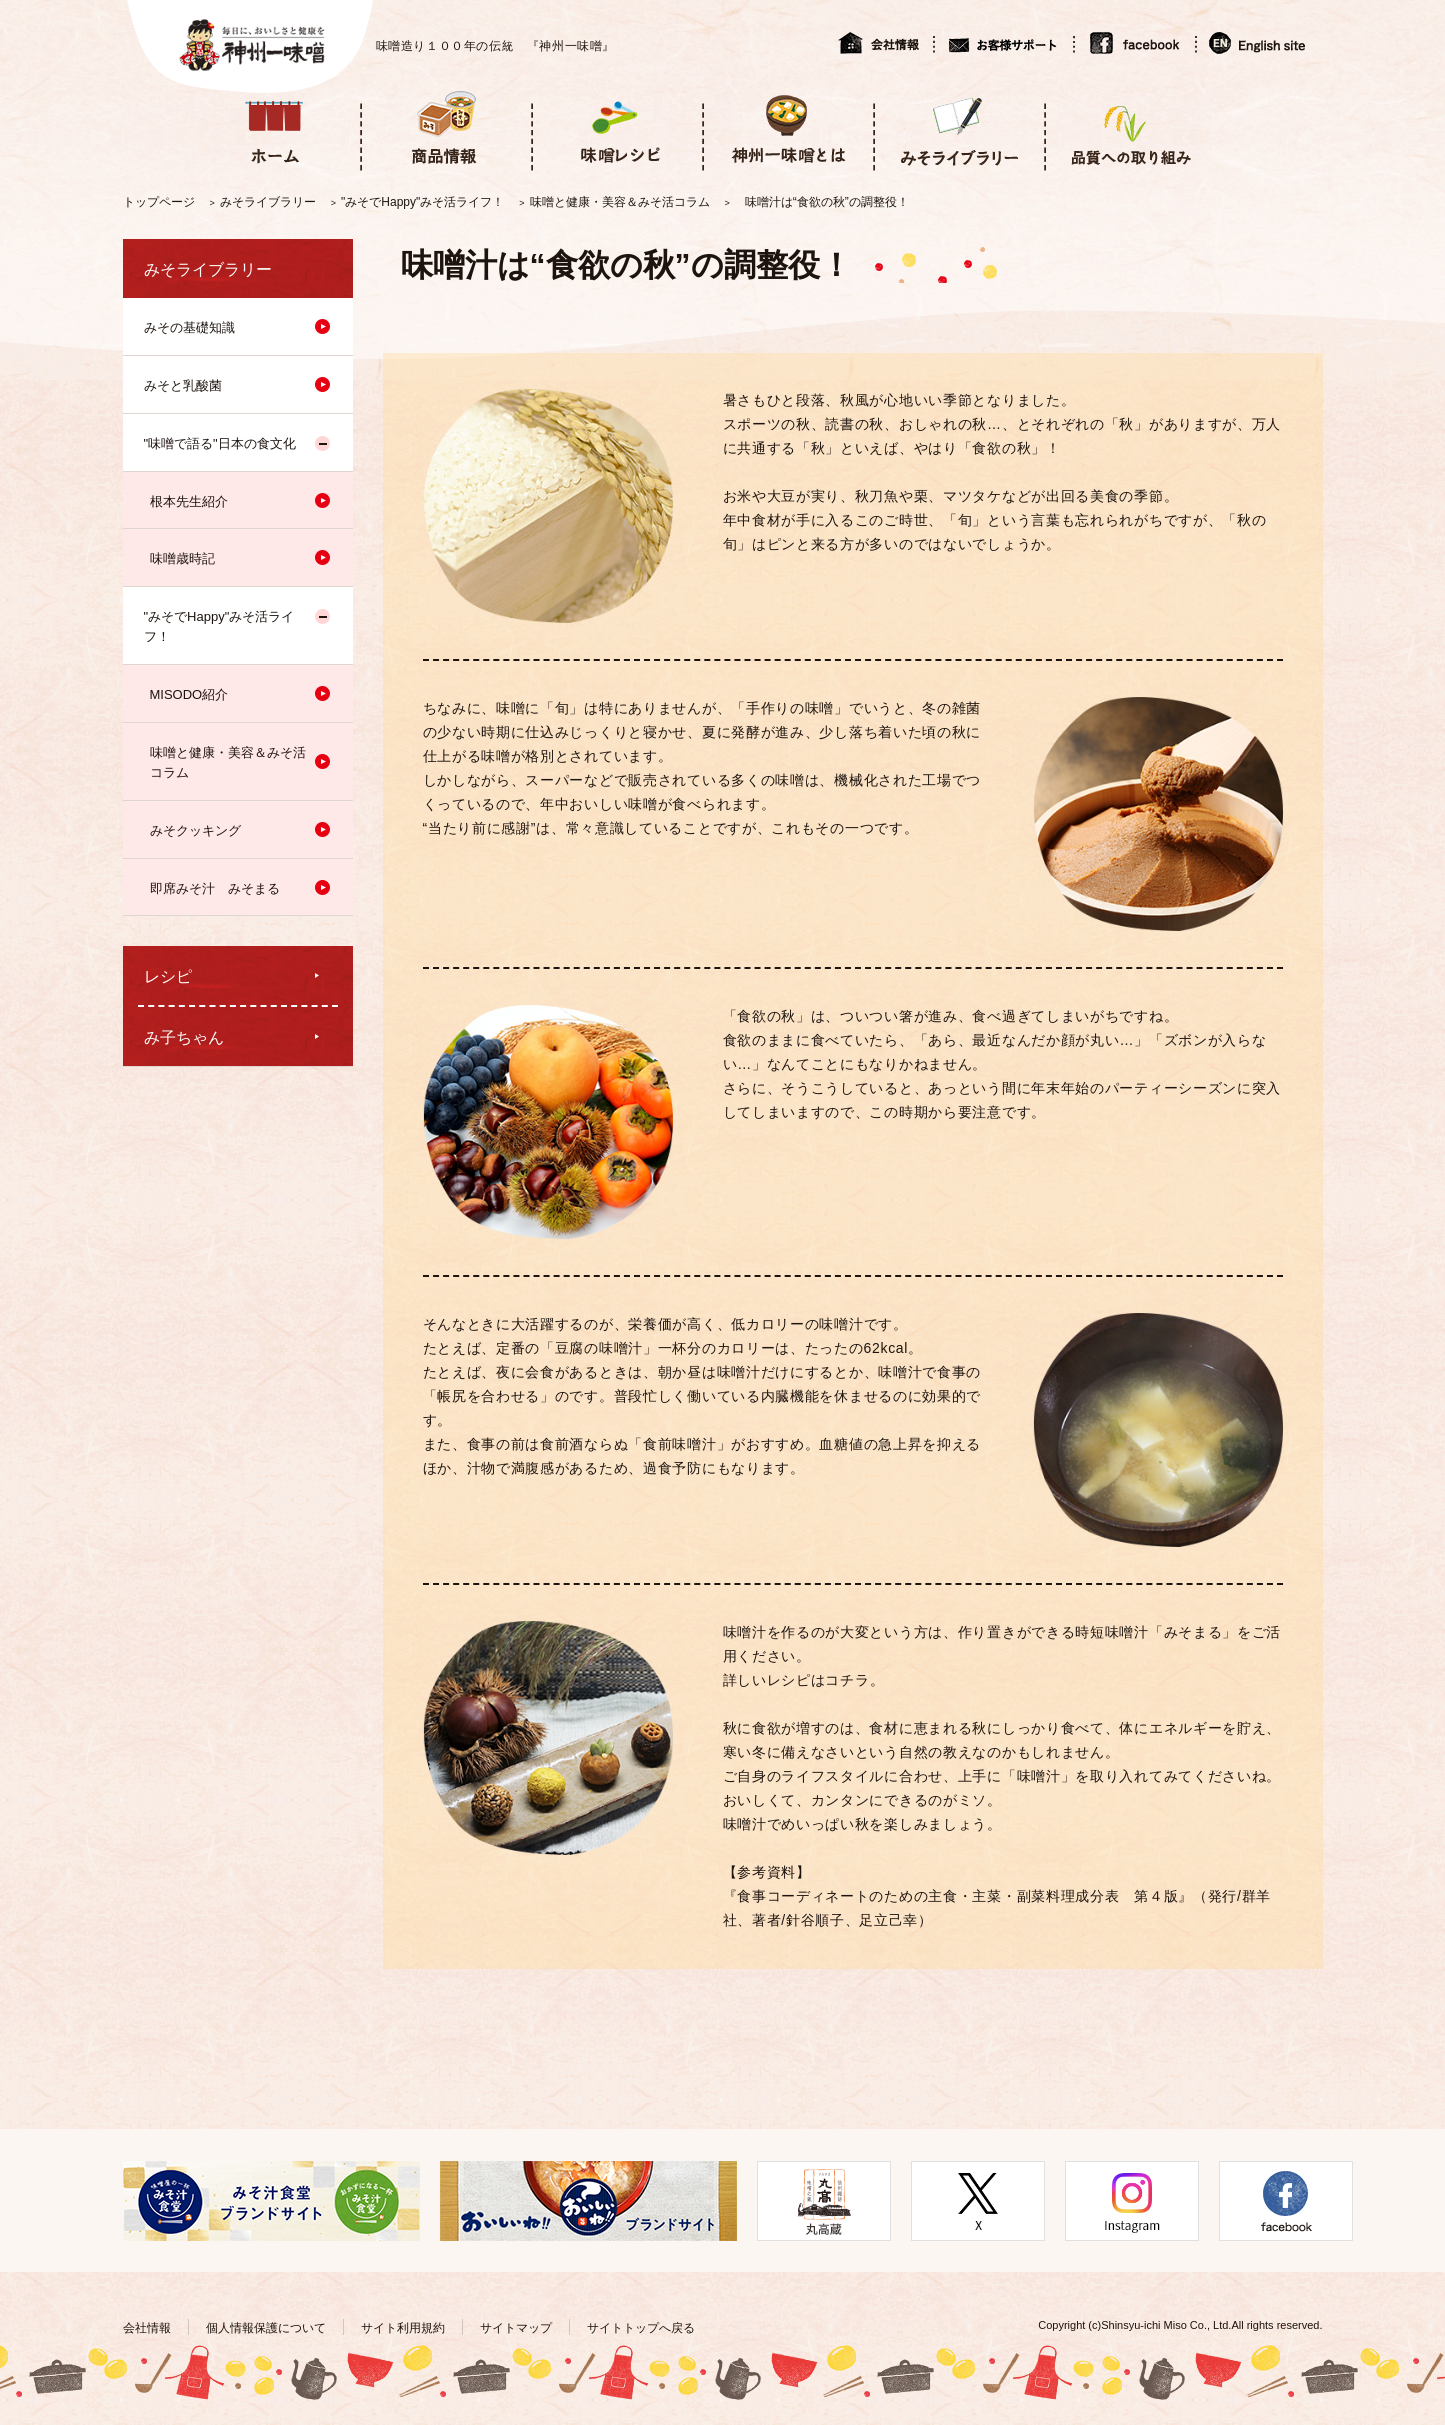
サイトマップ (516, 2328)
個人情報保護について (266, 2328)
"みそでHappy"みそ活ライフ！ (422, 202)
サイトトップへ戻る (641, 2328)
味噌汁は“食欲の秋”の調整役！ (827, 202)
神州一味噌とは (787, 128)
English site (1258, 43)
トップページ (159, 202)
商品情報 (445, 128)
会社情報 (885, 43)
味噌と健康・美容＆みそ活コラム (620, 202)
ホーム (274, 128)
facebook (1134, 43)
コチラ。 (854, 1680)
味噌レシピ (616, 128)
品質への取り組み (1129, 128)
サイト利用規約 (403, 2328)
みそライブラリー (958, 128)
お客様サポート (1003, 43)
